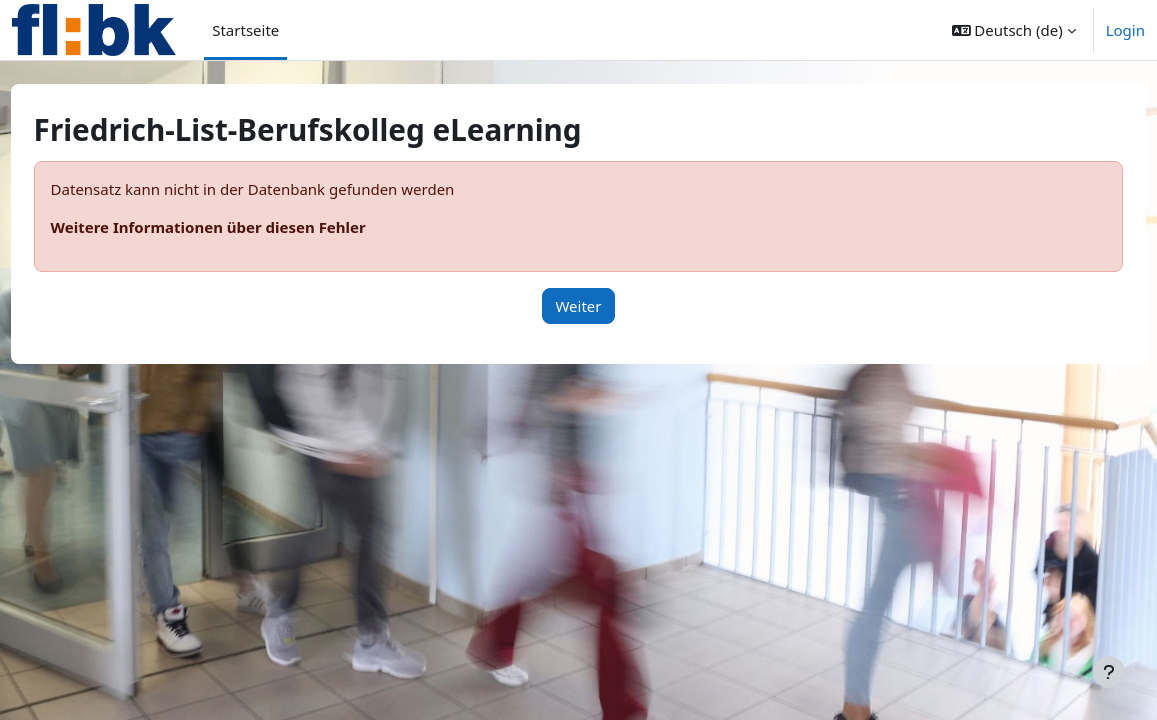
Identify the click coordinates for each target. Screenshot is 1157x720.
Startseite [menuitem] (245, 30)
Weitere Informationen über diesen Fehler (245, 227)
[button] (1014, 30)
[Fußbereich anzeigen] (1109, 672)
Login (1125, 30)
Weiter (578, 306)
